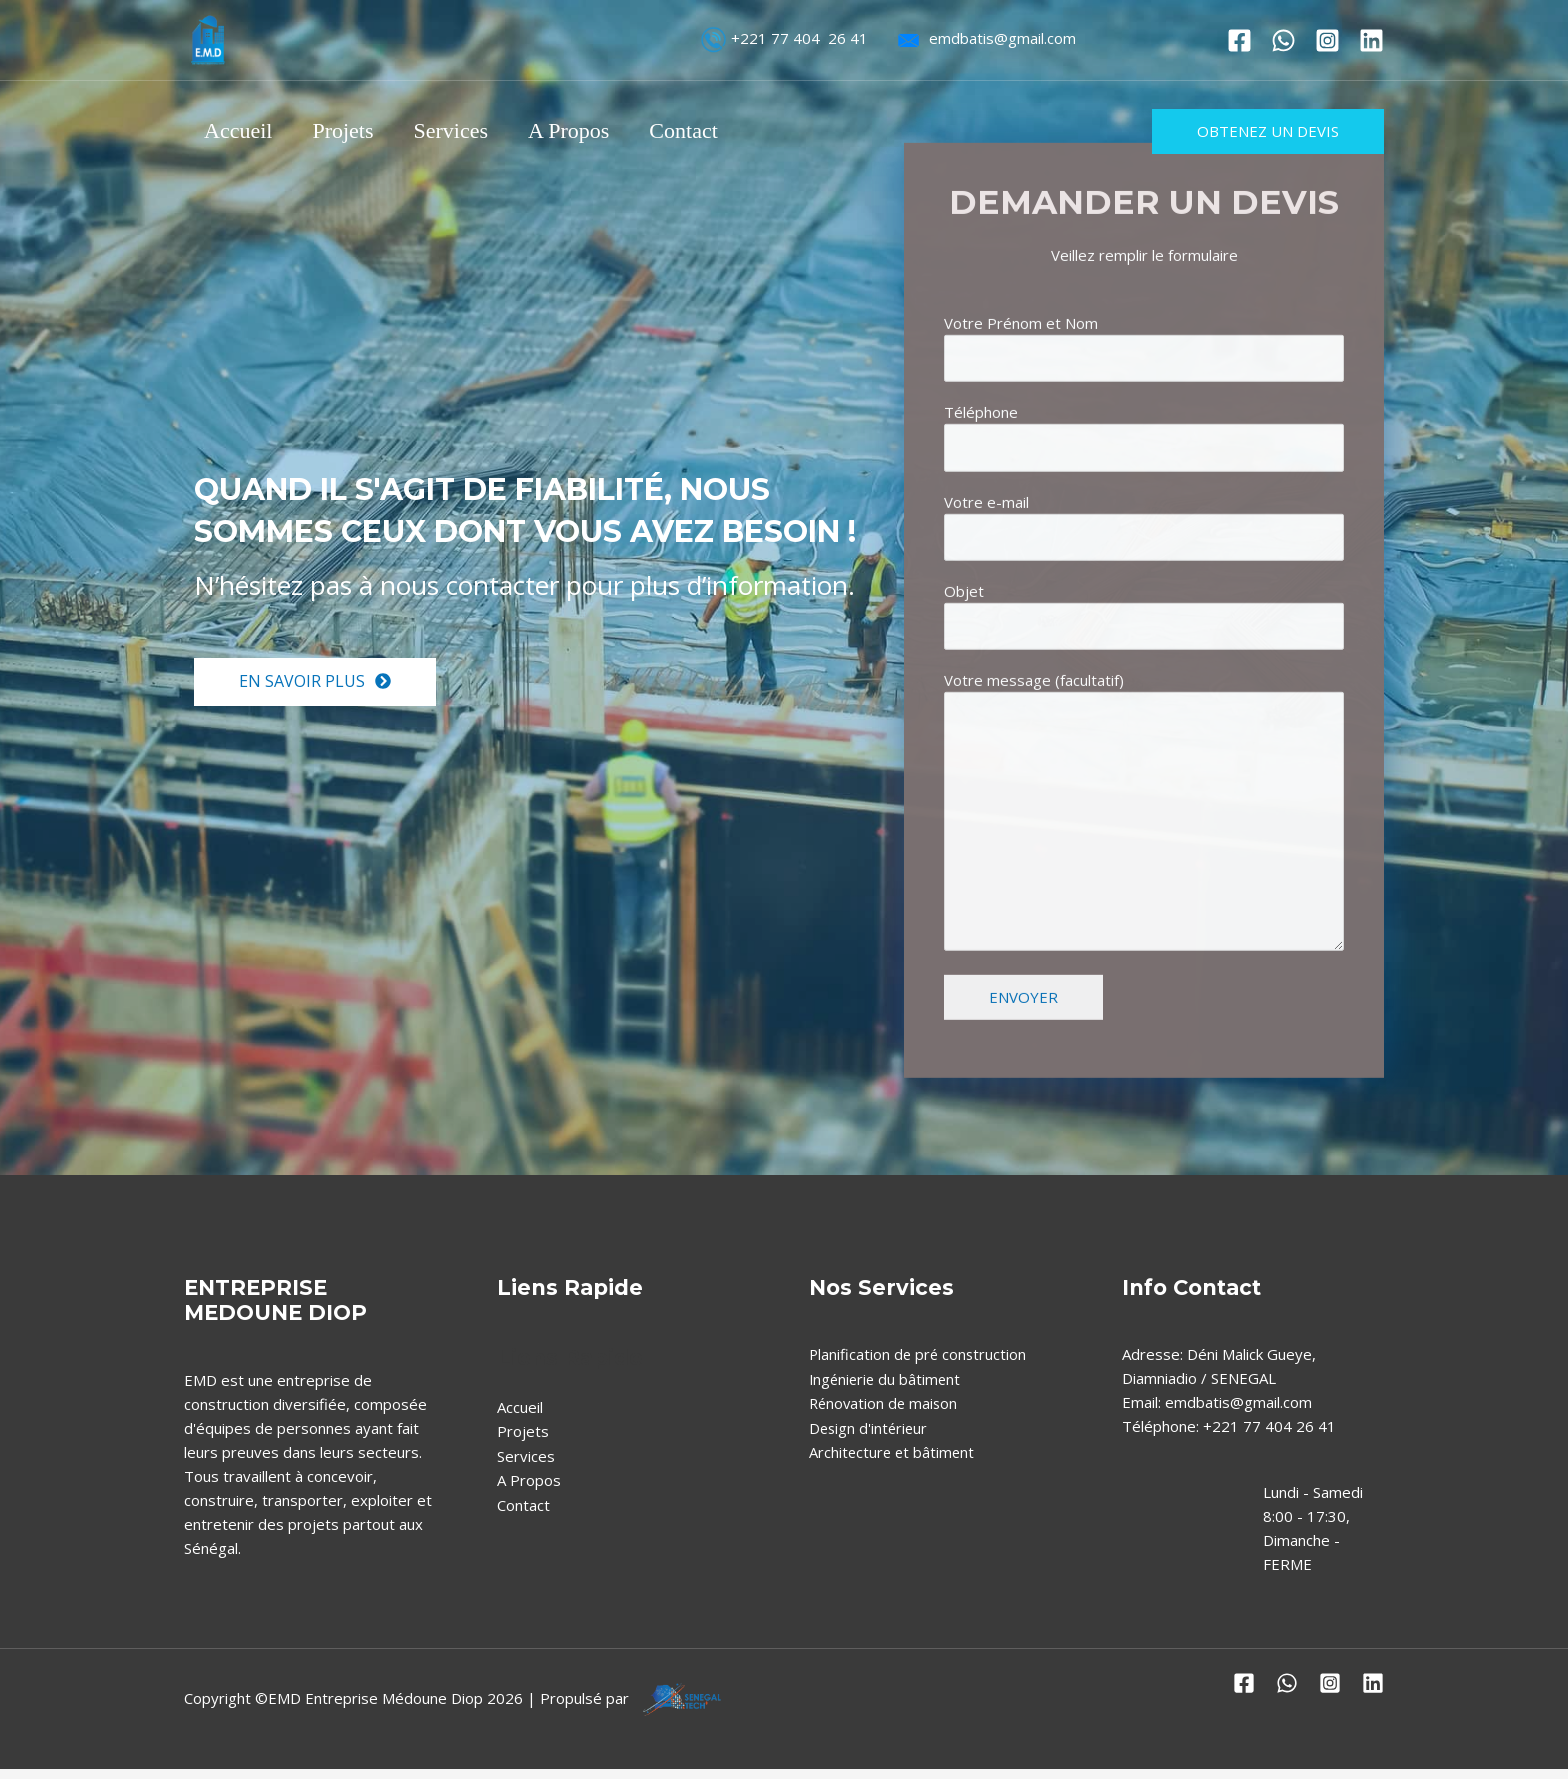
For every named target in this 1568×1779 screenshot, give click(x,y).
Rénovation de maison (885, 1412)
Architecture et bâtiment (893, 1460)
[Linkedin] (1371, 40)
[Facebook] (1239, 40)
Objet (1144, 723)
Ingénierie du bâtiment (887, 1388)
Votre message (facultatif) (1144, 924)
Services (461, 130)
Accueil (240, 130)
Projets (348, 130)
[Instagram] (1327, 40)
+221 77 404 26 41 (784, 38)
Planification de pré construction (919, 1364)
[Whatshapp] (1283, 40)
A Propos (582, 130)
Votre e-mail (1144, 632)
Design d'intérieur (870, 1436)
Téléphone (1144, 542)
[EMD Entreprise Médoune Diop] (209, 38)
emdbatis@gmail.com (982, 38)
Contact (701, 130)
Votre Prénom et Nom (1144, 451)
